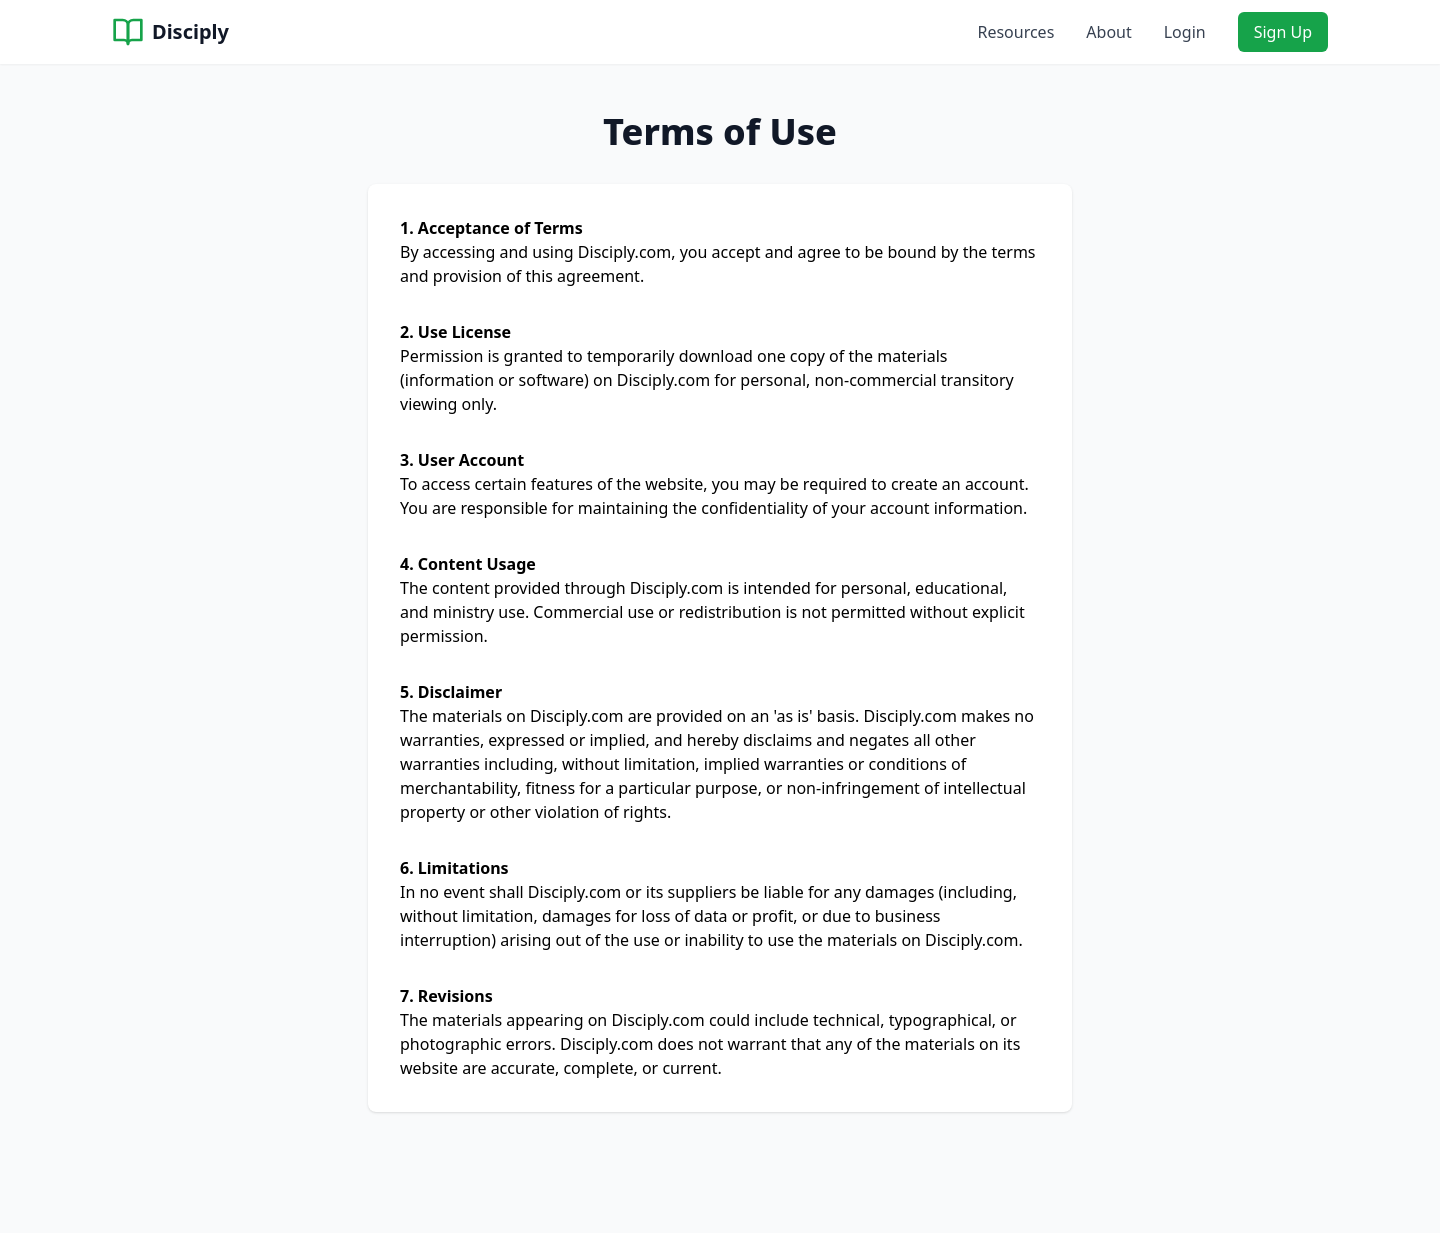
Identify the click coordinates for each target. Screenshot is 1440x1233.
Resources (1015, 32)
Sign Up (1283, 32)
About (1108, 32)
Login (1185, 32)
